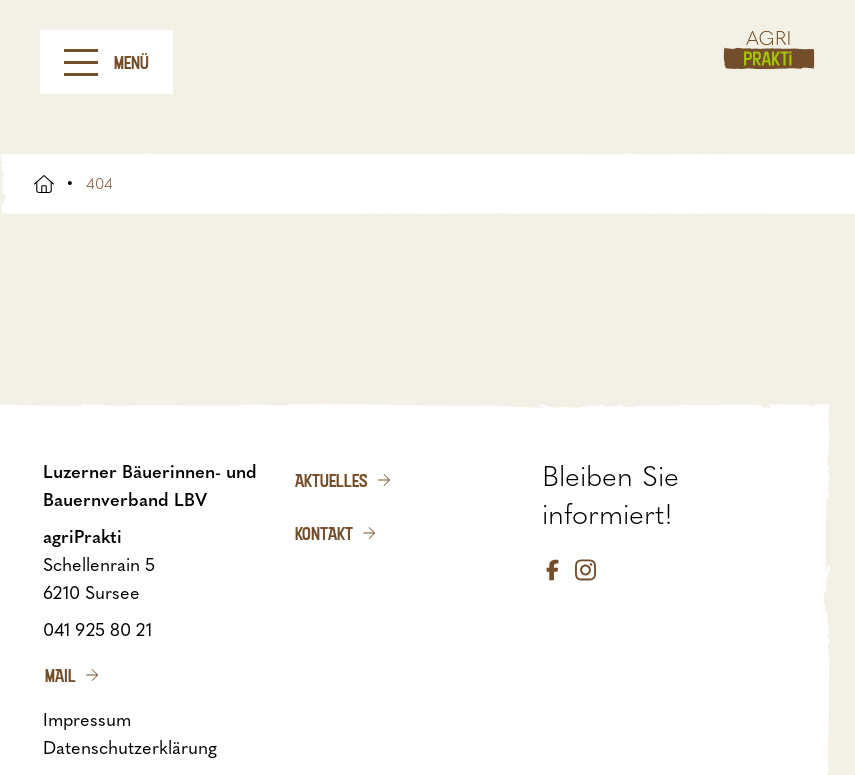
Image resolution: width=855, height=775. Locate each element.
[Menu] (81, 62)
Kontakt (324, 533)
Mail (60, 675)
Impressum (87, 720)
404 (99, 184)
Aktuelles (331, 480)
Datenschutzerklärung (130, 748)
